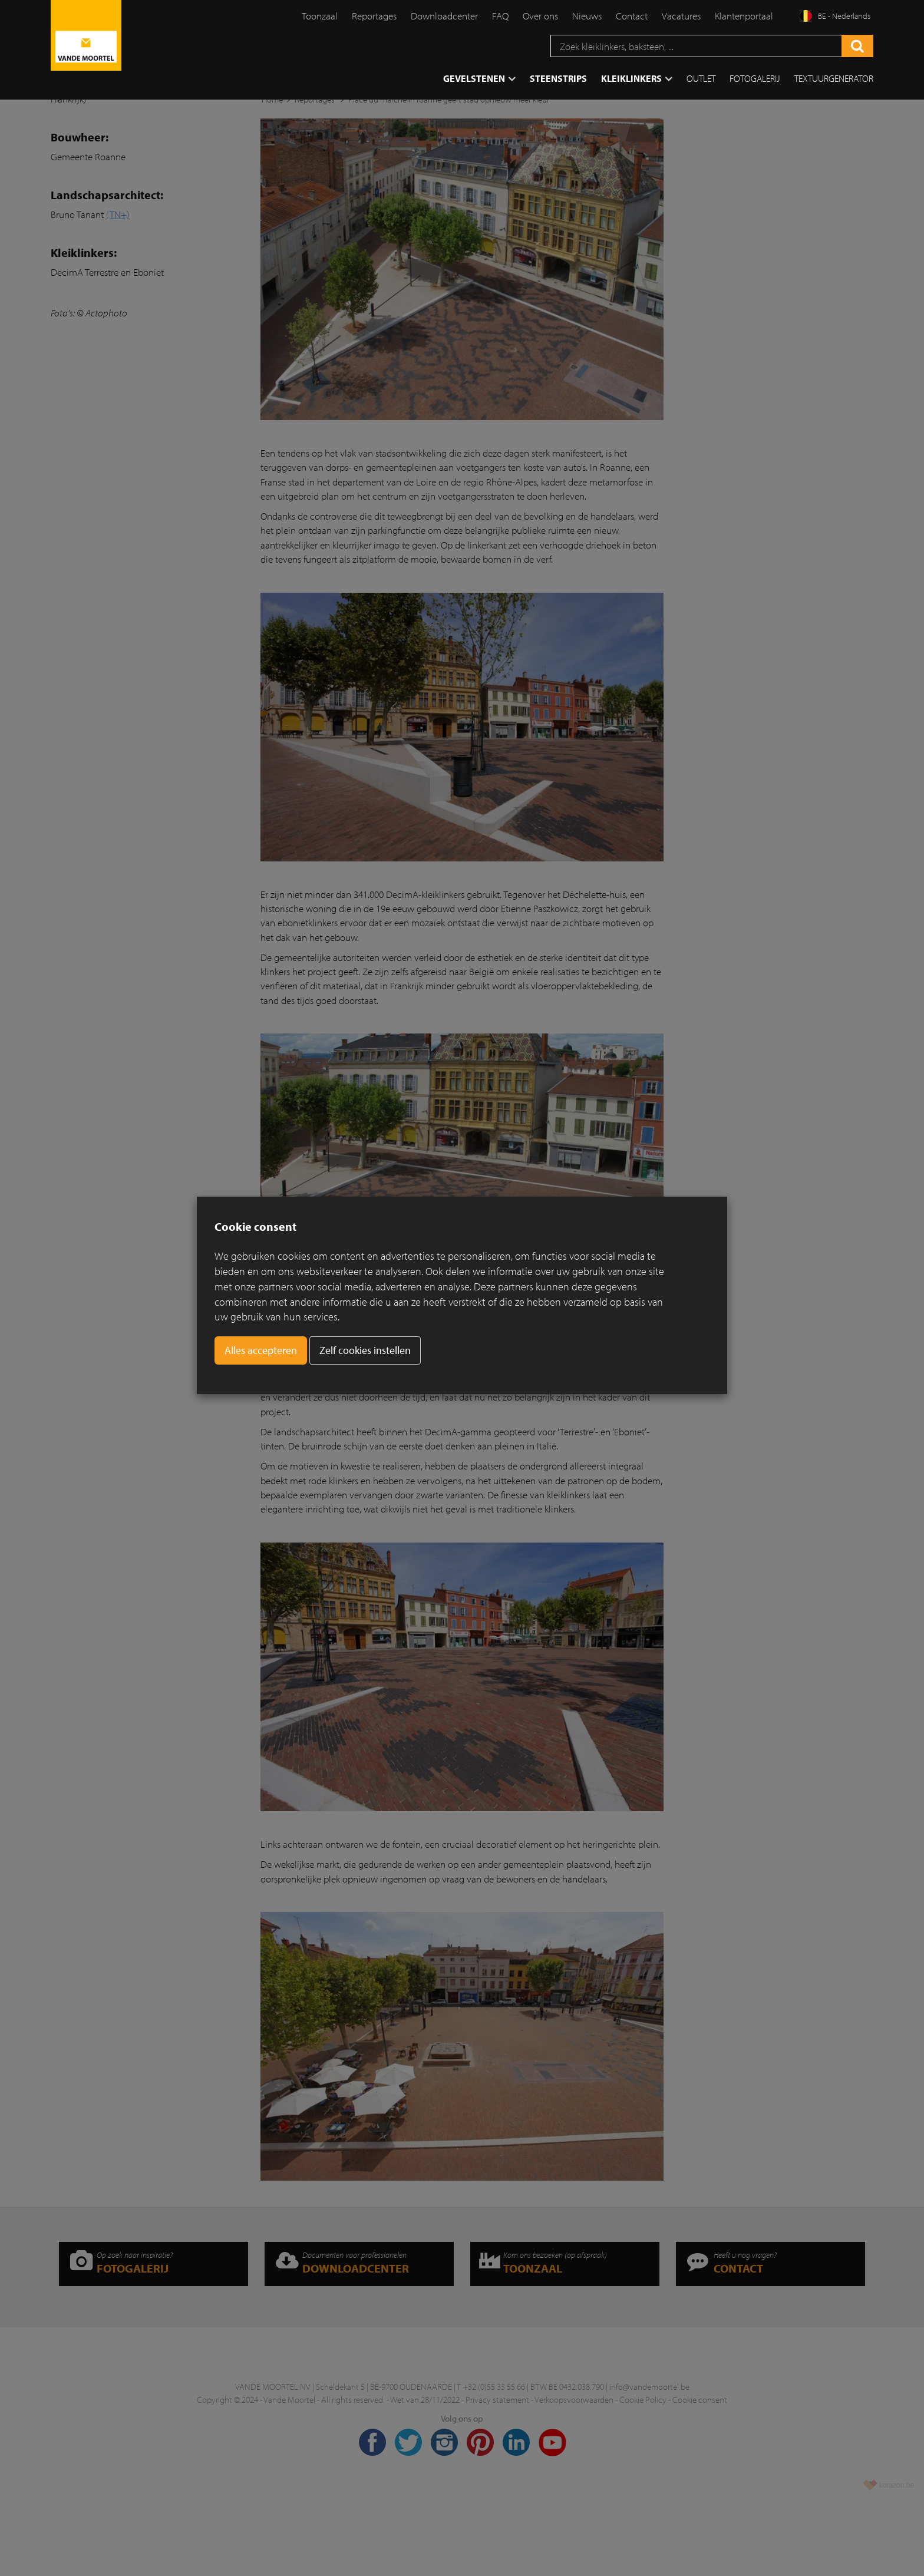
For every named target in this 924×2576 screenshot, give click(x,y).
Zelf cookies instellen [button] (365, 1350)
